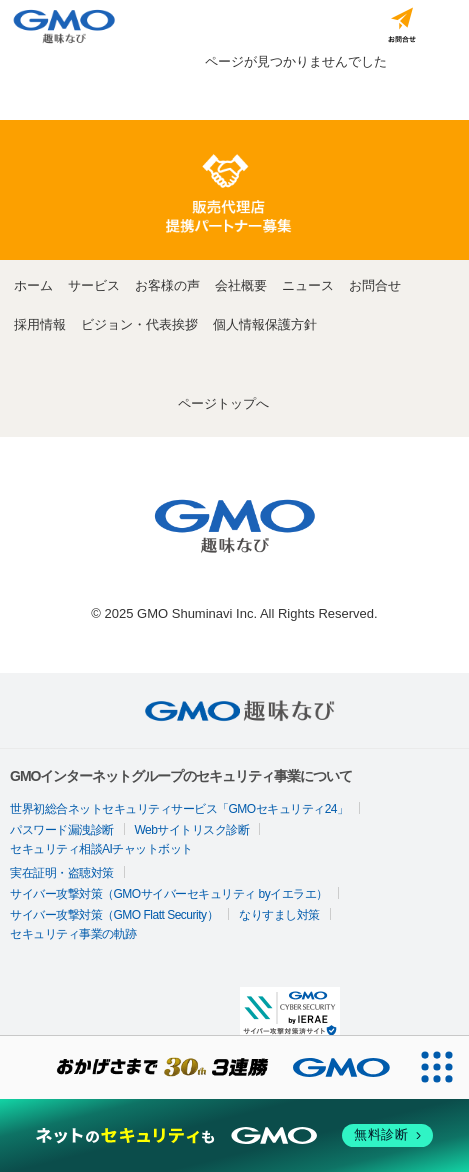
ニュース (308, 285)
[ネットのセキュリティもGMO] (235, 1135)
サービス (94, 285)
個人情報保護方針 (265, 324)
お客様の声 (167, 285)
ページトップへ (223, 403)
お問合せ (375, 285)
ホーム (33, 285)
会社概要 (241, 285)
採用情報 (40, 324)
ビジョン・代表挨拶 (139, 324)
